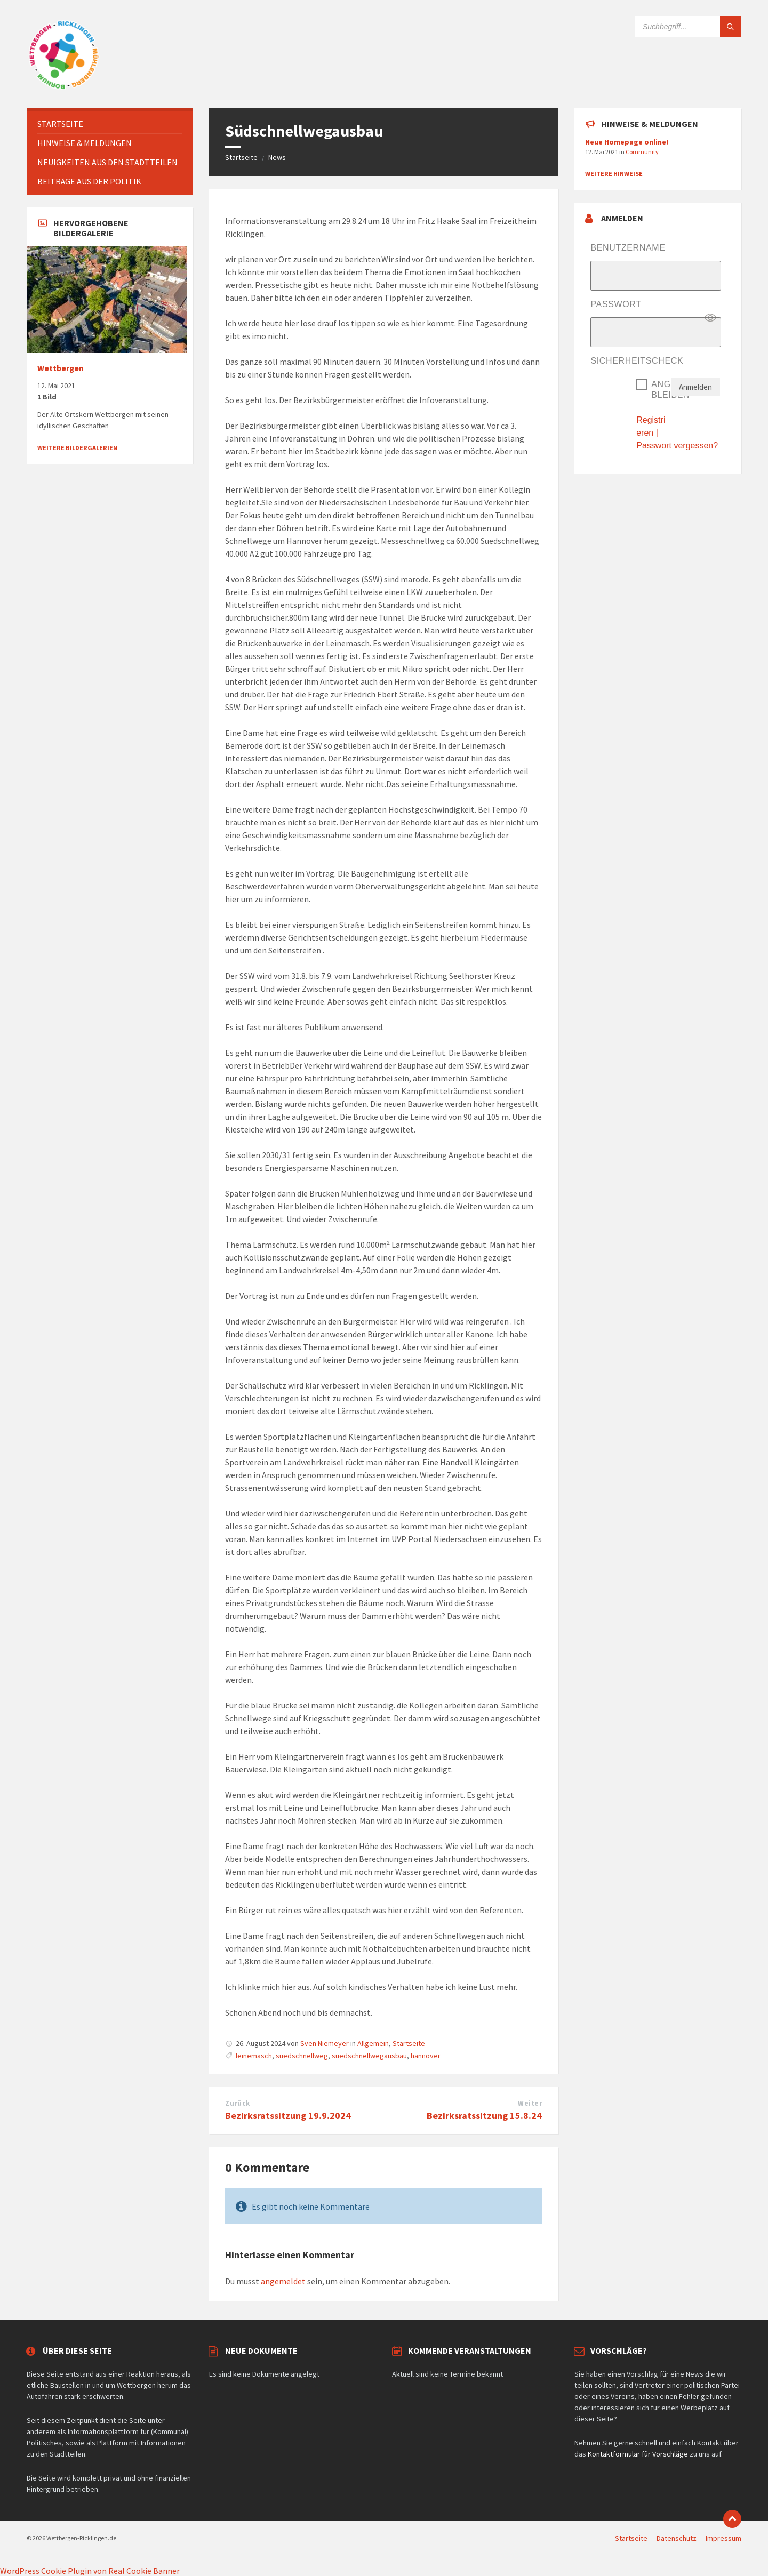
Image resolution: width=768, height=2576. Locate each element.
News (277, 157)
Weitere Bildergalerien (77, 448)
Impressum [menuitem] (723, 2538)
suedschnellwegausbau (369, 2055)
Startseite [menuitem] (631, 2538)
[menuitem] (109, 124)
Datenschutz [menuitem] (677, 2538)
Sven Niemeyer (324, 2043)
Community (642, 152)
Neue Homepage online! (626, 142)
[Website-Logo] (64, 87)
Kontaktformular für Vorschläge (638, 2454)
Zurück (237, 2103)
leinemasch (254, 2055)
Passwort (615, 304)
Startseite (241, 157)
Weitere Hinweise (614, 174)
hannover (426, 2055)
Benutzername (627, 247)
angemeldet (283, 2281)
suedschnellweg (302, 2055)
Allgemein (373, 2043)
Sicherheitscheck (636, 360)
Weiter (530, 2103)
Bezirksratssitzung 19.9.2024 (288, 2115)
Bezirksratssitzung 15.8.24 (484, 2115)
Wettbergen (60, 368)
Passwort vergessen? (677, 445)
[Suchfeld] (688, 26)
